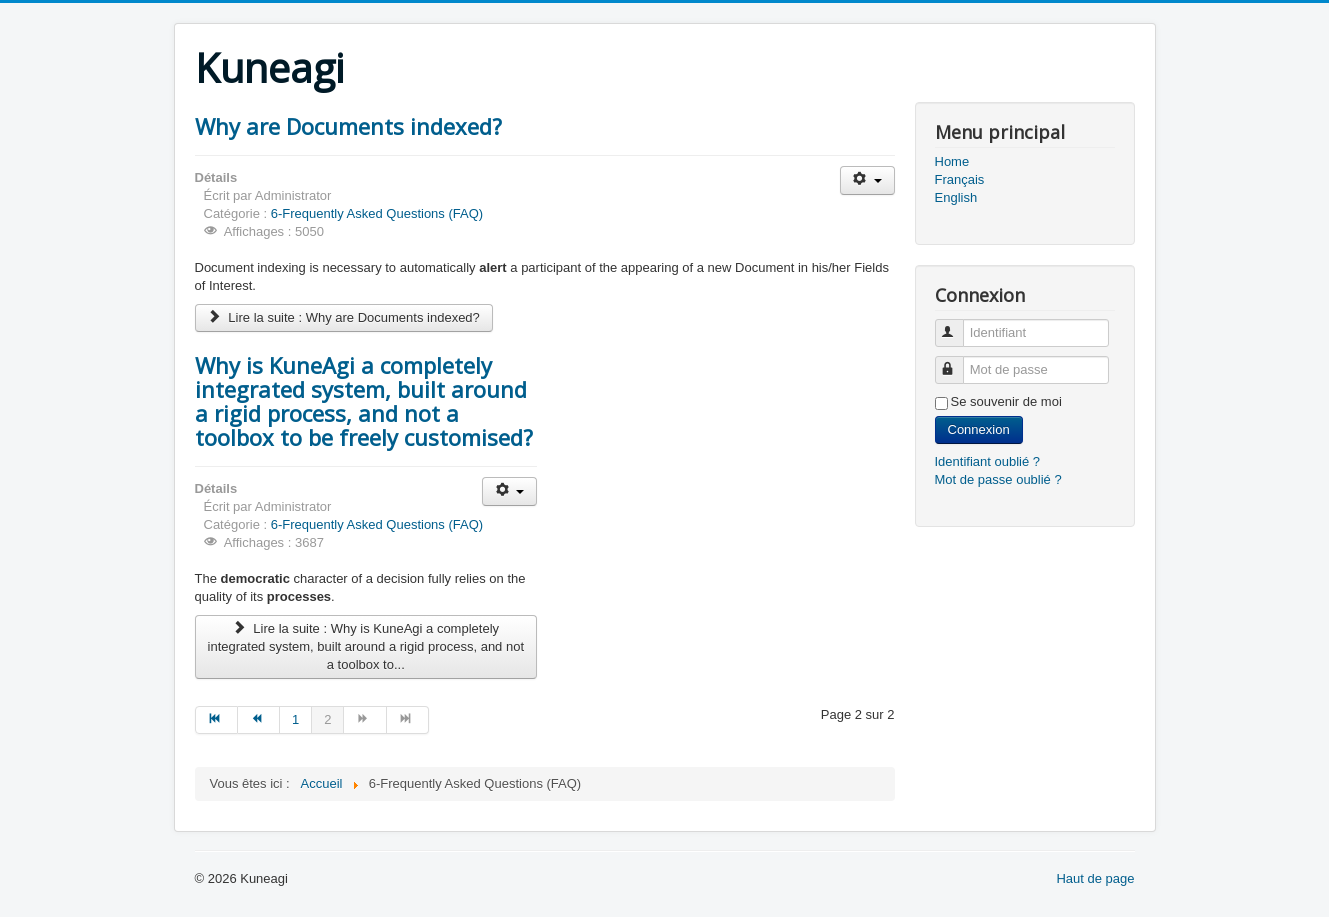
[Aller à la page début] (216, 720)
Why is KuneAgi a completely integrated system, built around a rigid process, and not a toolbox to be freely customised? (364, 401)
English (956, 197)
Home (952, 161)
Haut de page (1095, 878)
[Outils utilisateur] (867, 180)
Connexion (979, 429)
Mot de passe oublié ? (998, 479)
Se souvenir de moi (1006, 401)
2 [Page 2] (327, 719)
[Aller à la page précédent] (259, 720)
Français (960, 179)
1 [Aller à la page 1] (295, 719)
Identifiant (958, 324)
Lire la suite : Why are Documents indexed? (344, 317)
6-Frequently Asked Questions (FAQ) (377, 213)
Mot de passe (958, 361)
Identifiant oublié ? (988, 461)
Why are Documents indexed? (348, 126)
